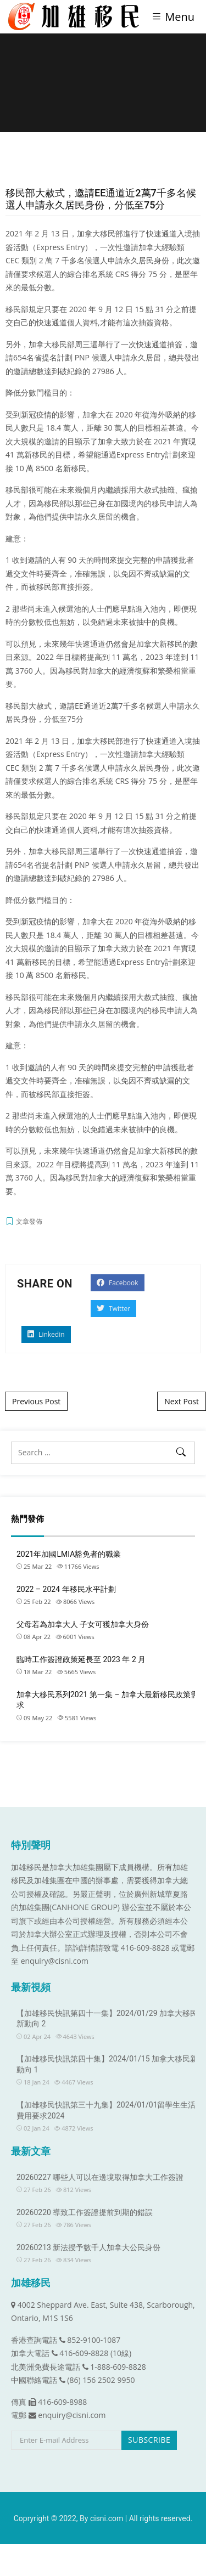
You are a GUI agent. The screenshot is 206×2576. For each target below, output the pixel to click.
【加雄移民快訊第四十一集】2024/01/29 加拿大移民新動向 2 (107, 2019)
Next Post (181, 1401)
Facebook (117, 1282)
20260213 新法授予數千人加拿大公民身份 (88, 2247)
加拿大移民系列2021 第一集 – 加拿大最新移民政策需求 (107, 1700)
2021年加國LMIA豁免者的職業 (68, 1554)
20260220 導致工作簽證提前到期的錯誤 (84, 2212)
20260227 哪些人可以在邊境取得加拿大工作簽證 (99, 2177)
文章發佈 (29, 1221)
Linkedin (46, 1334)
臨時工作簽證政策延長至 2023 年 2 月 (81, 1659)
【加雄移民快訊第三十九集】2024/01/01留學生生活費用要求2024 (106, 2110)
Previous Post (36, 1401)
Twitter (113, 1308)
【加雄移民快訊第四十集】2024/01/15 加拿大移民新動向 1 (107, 2064)
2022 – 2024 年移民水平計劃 (66, 1589)
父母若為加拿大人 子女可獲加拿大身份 (82, 1624)
